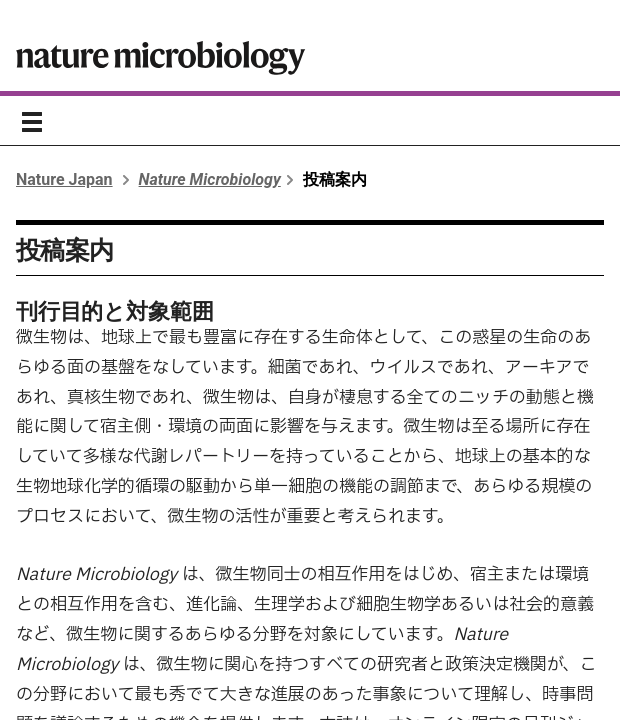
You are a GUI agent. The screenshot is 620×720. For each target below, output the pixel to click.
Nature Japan (64, 179)
